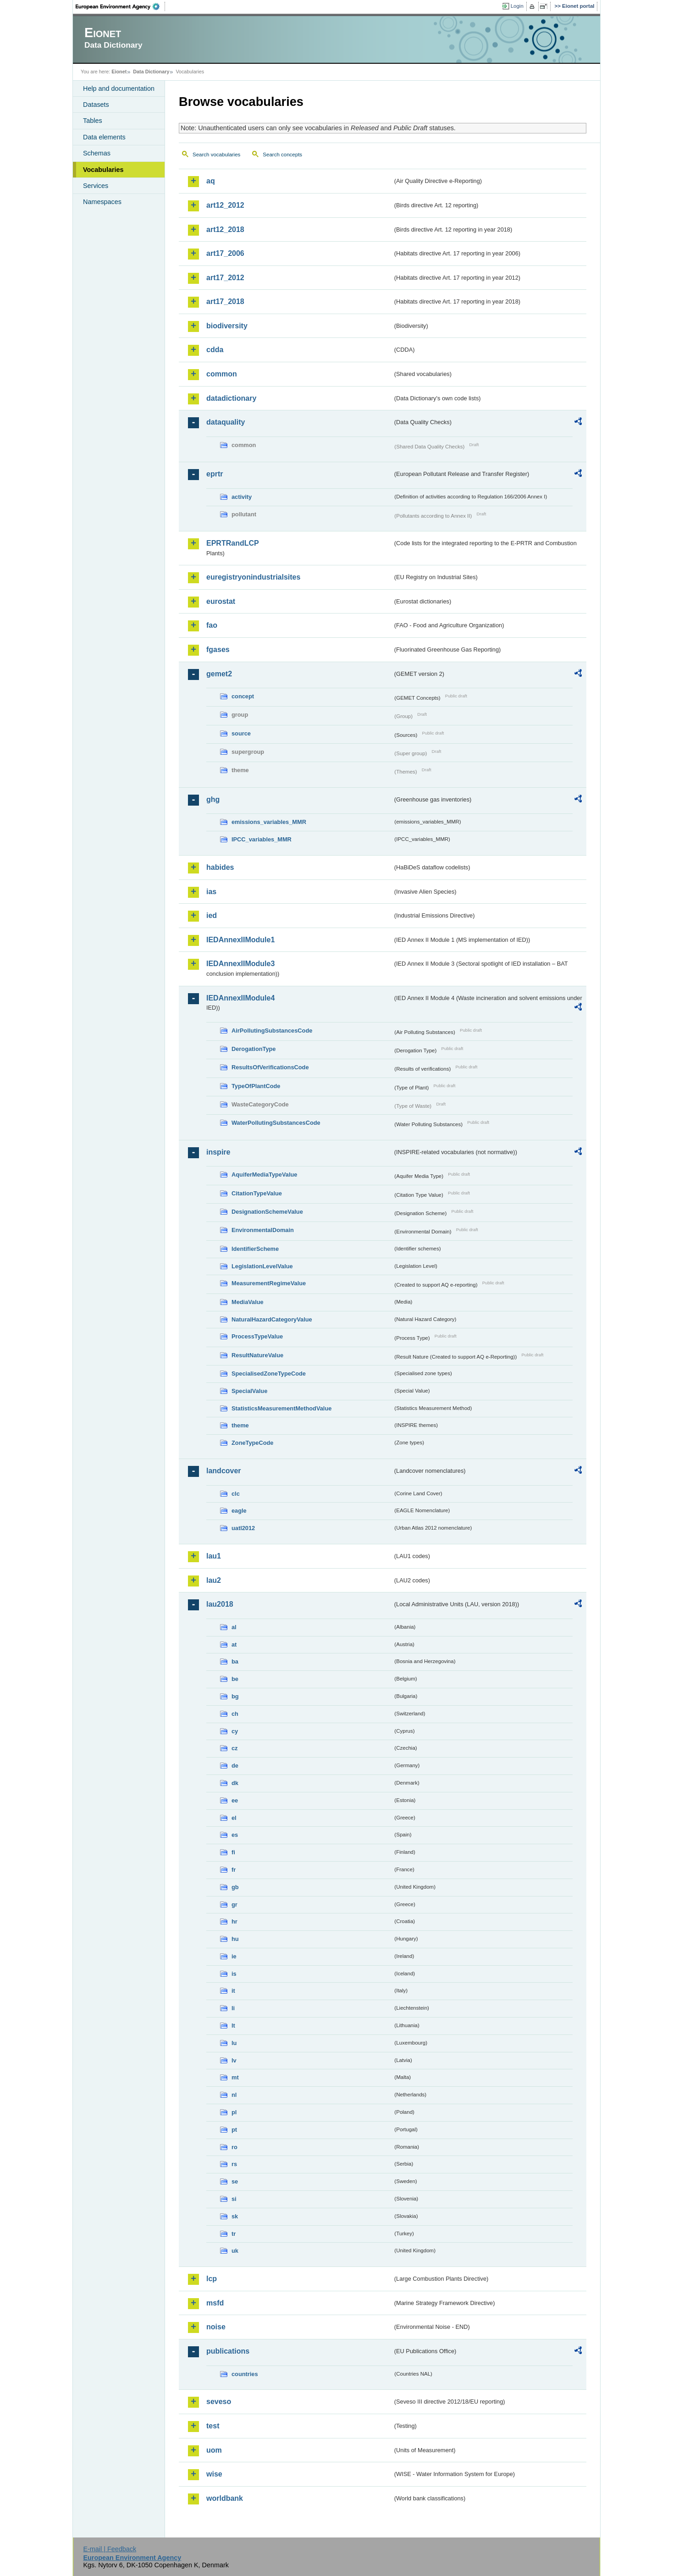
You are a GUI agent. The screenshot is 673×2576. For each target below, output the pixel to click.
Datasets (96, 104)
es (235, 1834)
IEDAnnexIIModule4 (240, 998)
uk (235, 2250)
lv (234, 2060)
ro (234, 2147)
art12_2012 (225, 205)
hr (234, 1921)
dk (235, 1783)
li (233, 2008)
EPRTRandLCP (232, 543)
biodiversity (227, 326)
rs (234, 2164)
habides (220, 867)
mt (235, 2077)
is (234, 1973)
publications (227, 2351)
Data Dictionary (151, 71)
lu (234, 2043)
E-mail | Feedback (109, 2549)
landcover (223, 1471)
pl (234, 2112)
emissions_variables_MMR (269, 821)
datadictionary (231, 398)
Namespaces (102, 201)
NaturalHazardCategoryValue (272, 1319)
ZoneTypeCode (252, 1442)
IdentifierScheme (255, 1248)
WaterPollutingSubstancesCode (276, 1122)
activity (242, 496)
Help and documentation (118, 88)
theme (240, 1425)
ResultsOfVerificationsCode (270, 1067)
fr (234, 1869)
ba (235, 1661)
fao (211, 625)
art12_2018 (225, 229)
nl (234, 2094)
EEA (120, 6)
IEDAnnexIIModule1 (240, 940)
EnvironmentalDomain (263, 1230)
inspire (218, 1152)
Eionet (119, 71)
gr (234, 1904)
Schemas (96, 153)
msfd (215, 2303)
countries (245, 2374)
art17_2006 (225, 253)
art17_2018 (225, 301)
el (234, 1817)
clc (236, 1493)
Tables (92, 120)
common (221, 374)
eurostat (220, 601)
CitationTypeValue (257, 1193)
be (235, 1678)
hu (235, 1938)
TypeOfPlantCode (256, 1086)
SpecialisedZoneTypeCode (269, 1373)
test (212, 2426)
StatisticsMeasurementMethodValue (281, 1408)
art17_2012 (225, 278)
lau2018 (219, 1604)
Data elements (104, 137)
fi (233, 1852)
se (235, 2181)
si (234, 2198)
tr (234, 2233)
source (241, 733)
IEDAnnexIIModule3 (240, 963)
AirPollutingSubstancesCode (272, 1030)
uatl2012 (243, 1528)
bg (235, 1696)
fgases (218, 649)
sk (235, 2216)
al (234, 1627)
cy (235, 1731)
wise (214, 2474)
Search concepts (282, 154)
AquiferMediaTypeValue (264, 1174)
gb (235, 1887)
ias (211, 892)
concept (243, 696)
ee (235, 1800)
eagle (239, 1510)
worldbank (224, 2498)
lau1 (213, 1556)
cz (235, 1748)
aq (210, 181)
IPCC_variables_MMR (262, 839)
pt (234, 2129)
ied (211, 915)
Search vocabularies (216, 154)
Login (517, 6)
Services (95, 185)
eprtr (214, 474)
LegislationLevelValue (262, 1266)
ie (234, 1956)
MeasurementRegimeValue (269, 1283)
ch (235, 1713)
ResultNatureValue (257, 1355)
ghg (213, 799)
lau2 (213, 1580)
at (234, 1644)
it (233, 1990)
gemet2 (219, 674)
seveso (218, 2401)
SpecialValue (249, 1391)
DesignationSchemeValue (267, 1211)
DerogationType (254, 1048)
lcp (211, 2279)
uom (214, 2450)
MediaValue (248, 1302)
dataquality (225, 422)
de (235, 1765)
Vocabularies (103, 169)
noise (216, 2327)
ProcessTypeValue (257, 1336)
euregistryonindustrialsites (253, 577)
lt (233, 2025)
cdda (214, 350)
